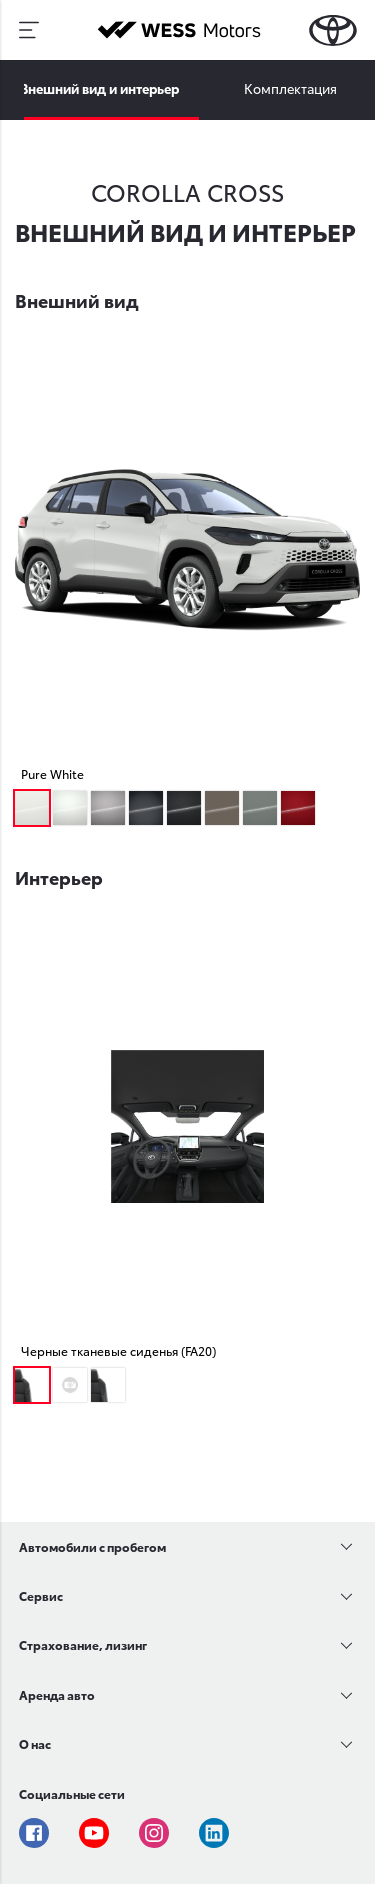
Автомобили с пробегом (92, 1546)
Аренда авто (57, 1694)
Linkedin (214, 1833)
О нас (35, 1743)
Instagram (154, 1833)
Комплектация (290, 88)
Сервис (41, 1595)
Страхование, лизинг (83, 1644)
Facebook (34, 1833)
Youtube (94, 1833)
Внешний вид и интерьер (99, 88)
